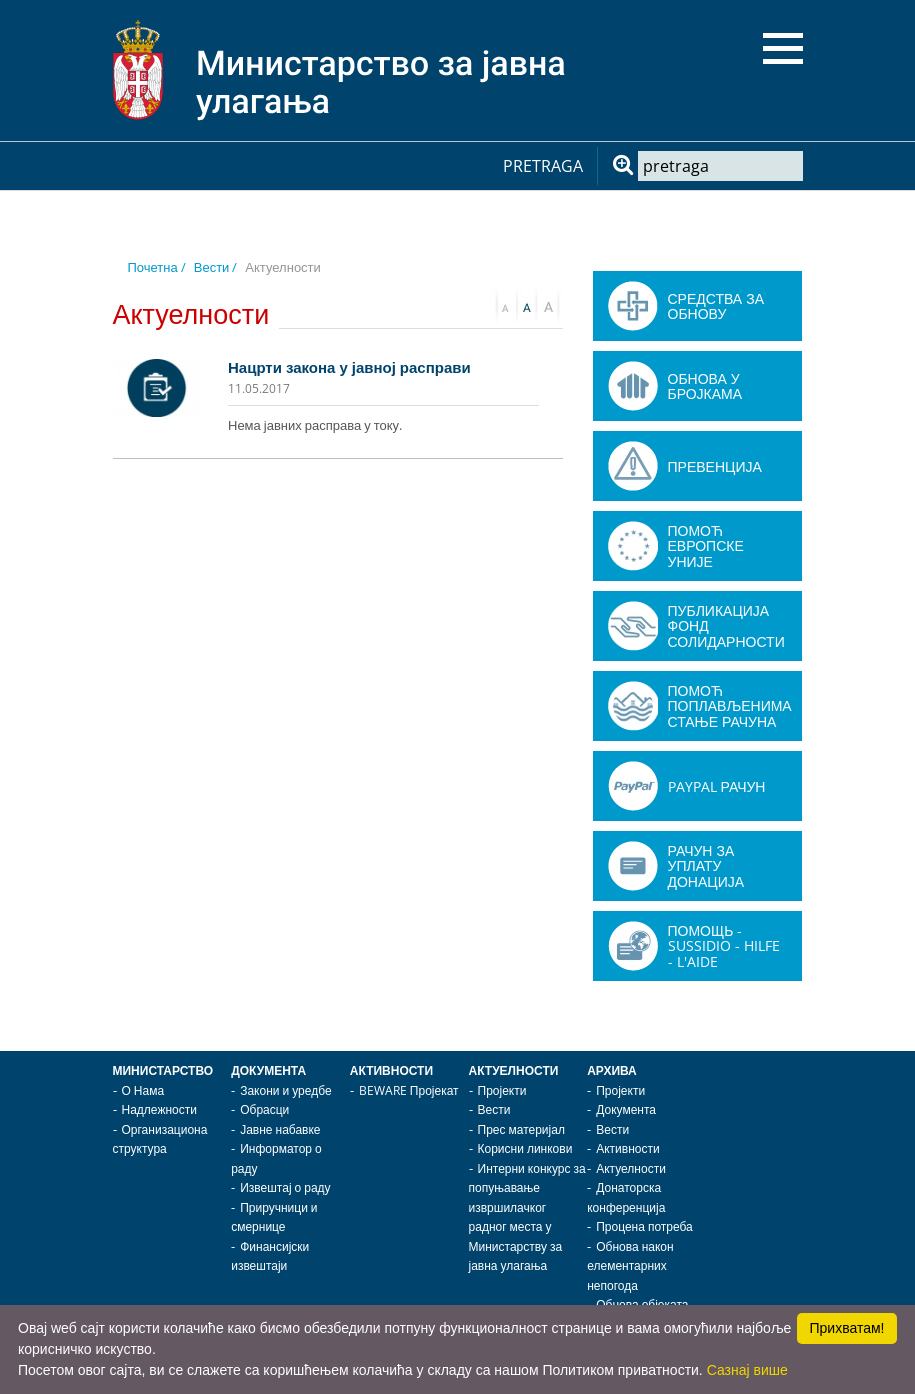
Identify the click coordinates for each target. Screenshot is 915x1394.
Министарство (163, 1070)
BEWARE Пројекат (409, 1090)
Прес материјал (521, 1129)
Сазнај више (747, 1370)
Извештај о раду (285, 1187)
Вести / (216, 267)
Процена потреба (644, 1226)
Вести (494, 1109)
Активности (391, 1070)
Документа (268, 1070)
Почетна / (157, 267)
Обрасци (264, 1109)
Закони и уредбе (285, 1090)
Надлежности (159, 1109)
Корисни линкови (525, 1148)
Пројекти (502, 1090)
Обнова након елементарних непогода (630, 1266)
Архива (612, 1070)
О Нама (143, 1090)
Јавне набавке (280, 1129)
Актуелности (514, 1070)
